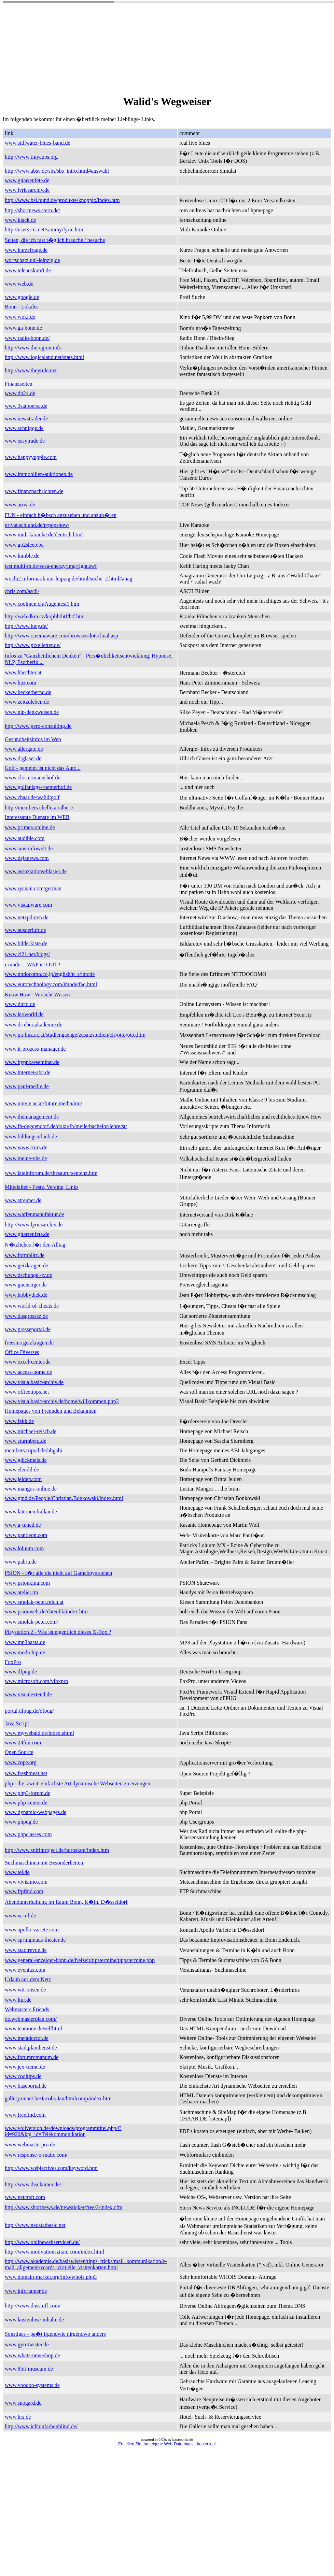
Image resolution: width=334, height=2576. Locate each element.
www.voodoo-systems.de (32, 2385)
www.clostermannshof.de (32, 777)
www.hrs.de (18, 2417)
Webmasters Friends (27, 2009)
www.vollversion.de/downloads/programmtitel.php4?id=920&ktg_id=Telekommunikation (63, 2131)
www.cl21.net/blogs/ (27, 954)
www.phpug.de (21, 1822)
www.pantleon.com (26, 1535)
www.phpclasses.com (28, 1834)
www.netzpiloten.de (26, 917)
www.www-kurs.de (26, 1147)
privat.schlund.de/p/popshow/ (37, 525)
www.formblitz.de (24, 1255)
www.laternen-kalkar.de (31, 1511)
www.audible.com (24, 838)
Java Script (17, 1723)
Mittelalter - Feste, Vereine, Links (42, 1187)
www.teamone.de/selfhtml (33, 2028)
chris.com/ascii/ (22, 591)
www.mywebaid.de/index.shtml (39, 1733)
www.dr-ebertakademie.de (33, 1024)
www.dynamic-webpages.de (35, 1812)
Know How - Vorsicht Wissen (37, 994)
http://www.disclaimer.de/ (33, 2184)
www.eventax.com (25, 1970)
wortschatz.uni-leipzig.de (32, 260)
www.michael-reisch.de (30, 1431)
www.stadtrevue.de (25, 1950)
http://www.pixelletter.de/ (32, 645)
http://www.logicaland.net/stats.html (44, 357)
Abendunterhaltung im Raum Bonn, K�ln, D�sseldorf (66, 1902)
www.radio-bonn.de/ (27, 338)
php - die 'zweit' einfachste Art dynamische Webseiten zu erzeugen (77, 1783)
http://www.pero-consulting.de (38, 726)
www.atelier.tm (21, 1592)
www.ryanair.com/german (33, 888)
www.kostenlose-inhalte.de (34, 2319)
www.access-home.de (28, 1372)
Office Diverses (22, 1352)
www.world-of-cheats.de (32, 1306)
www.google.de (22, 297)
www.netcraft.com (25, 2197)
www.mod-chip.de (25, 1652)
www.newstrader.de (26, 418)
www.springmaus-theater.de (35, 1940)
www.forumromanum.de (31, 2057)
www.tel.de (17, 1872)
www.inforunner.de (26, 2291)
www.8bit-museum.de (29, 2369)
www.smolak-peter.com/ (31, 1622)
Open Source (19, 1752)
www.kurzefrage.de (26, 250)
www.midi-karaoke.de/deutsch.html (44, 534)
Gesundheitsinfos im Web (33, 739)
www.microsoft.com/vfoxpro (36, 1681)
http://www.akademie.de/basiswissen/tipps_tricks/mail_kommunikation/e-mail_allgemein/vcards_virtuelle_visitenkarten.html (86, 2264)
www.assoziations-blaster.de (36, 871)
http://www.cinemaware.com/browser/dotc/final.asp (61, 635)
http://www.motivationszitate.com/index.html (54, 2252)
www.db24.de (20, 393)
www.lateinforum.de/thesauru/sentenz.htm (51, 1173)
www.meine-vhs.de (26, 1158)
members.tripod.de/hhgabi (33, 1450)
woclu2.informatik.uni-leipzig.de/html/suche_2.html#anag (68, 578)
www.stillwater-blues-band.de (37, 143)
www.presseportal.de (28, 1329)
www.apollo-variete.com (32, 1929)
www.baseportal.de (25, 2086)
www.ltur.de (18, 2000)
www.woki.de (20, 317)
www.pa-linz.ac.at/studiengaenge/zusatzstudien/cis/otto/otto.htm (75, 1035)
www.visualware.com (28, 905)
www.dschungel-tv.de (28, 1275)
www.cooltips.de (23, 2076)
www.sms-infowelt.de (29, 848)
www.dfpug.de (21, 1671)
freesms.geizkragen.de (29, 1342)
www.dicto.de (20, 1004)
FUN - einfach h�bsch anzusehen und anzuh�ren (60, 515)
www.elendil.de (22, 1469)
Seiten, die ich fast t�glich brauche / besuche (55, 240)
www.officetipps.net (27, 1392)
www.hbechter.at (23, 672)
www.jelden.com (23, 1479)
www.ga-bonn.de (23, 328)
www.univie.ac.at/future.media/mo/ (43, 1103)
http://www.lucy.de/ (26, 626)
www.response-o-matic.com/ (36, 2155)
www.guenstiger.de (26, 1284)
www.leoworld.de (24, 1014)
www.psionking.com (27, 1583)
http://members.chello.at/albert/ (39, 807)
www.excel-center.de (28, 1362)
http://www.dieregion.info (33, 347)
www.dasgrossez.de (26, 1316)
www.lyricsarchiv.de (27, 190)
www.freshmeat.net (26, 1773)
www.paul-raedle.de (27, 1086)
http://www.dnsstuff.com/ (32, 2305)
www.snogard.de (23, 2403)
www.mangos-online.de (31, 1489)
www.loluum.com (24, 1548)
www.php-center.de (26, 1802)
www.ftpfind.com (24, 1891)
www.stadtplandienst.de (31, 2047)
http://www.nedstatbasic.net (35, 2225)
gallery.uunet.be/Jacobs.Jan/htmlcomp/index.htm (58, 2098)
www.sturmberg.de (25, 1441)
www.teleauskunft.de (28, 270)
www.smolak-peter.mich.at (34, 1602)
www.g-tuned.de (23, 1525)
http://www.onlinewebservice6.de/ (42, 2242)
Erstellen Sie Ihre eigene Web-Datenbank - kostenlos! (166, 2444)
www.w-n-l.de (20, 1915)
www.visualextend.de (28, 1694)
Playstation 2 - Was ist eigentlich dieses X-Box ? (58, 1632)
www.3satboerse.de (26, 406)
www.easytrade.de (25, 441)
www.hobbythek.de (26, 1295)
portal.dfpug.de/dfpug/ (29, 1711)
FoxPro (13, 1662)
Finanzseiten (18, 384)
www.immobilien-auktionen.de (39, 474)
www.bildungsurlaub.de (31, 1136)
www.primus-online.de (30, 827)
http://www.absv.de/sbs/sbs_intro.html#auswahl (57, 171)
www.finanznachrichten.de (34, 491)
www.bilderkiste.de (26, 943)
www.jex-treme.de (25, 2067)
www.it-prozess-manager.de (35, 1049)
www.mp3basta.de (25, 1642)
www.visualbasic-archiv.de (34, 1382)
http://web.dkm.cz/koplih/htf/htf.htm (45, 616)
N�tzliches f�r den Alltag (35, 1245)
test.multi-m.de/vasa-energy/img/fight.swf (51, 566)
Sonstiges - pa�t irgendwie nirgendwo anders (55, 2334)
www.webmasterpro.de (30, 2144)
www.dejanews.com (27, 858)
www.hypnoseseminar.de (32, 1062)
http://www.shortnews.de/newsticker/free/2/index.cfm (63, 2207)
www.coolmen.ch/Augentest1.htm (42, 604)
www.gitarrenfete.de (27, 180)
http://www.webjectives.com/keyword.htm (51, 2168)
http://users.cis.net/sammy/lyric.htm (44, 229)
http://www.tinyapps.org (31, 157)
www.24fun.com (23, 1742)
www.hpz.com (20, 683)
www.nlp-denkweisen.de (32, 712)
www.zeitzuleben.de (27, 702)
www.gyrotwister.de (27, 2344)
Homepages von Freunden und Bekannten (50, 1411)
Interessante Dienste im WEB (37, 817)
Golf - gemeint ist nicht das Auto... (43, 768)
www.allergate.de (24, 749)
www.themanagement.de (32, 1117)
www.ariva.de (20, 504)
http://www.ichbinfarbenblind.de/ (41, 2426)
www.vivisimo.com (26, 1882)
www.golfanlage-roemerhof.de (38, 787)
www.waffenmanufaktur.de (34, 1214)
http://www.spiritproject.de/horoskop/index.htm (57, 1850)
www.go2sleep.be (24, 545)
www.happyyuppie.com (31, 457)
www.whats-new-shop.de (32, 2355)
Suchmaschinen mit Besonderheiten (44, 1863)
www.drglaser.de (23, 758)
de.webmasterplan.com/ (31, 2019)
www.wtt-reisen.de (25, 1989)
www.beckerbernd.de (28, 692)
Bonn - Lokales (22, 307)
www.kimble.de (22, 556)
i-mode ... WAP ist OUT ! (32, 964)
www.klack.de (20, 220)
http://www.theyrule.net (31, 370)
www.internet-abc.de (27, 1072)
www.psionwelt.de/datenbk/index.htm (46, 1611)
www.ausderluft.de (25, 930)
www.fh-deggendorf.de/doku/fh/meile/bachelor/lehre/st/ (66, 1126)
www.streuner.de (23, 1200)
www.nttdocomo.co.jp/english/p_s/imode (50, 974)
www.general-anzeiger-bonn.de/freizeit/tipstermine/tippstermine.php (80, 1960)
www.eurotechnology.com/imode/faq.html (51, 984)
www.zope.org (21, 1762)
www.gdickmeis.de (26, 1460)
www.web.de (19, 284)
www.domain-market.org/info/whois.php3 (51, 2277)
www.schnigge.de (24, 428)
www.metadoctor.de (26, 2038)
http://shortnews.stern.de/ (32, 210)
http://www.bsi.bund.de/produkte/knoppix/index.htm (62, 200)
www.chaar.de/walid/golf (32, 797)
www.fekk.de (19, 1421)
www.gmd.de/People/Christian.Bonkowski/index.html (64, 1498)
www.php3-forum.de (27, 1793)
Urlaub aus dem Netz (28, 1979)
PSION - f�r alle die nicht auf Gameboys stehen (58, 1573)
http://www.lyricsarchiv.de (33, 1224)
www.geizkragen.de (26, 1265)
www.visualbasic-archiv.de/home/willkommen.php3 (62, 1401)
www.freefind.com (25, 2115)
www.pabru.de (21, 1562)
